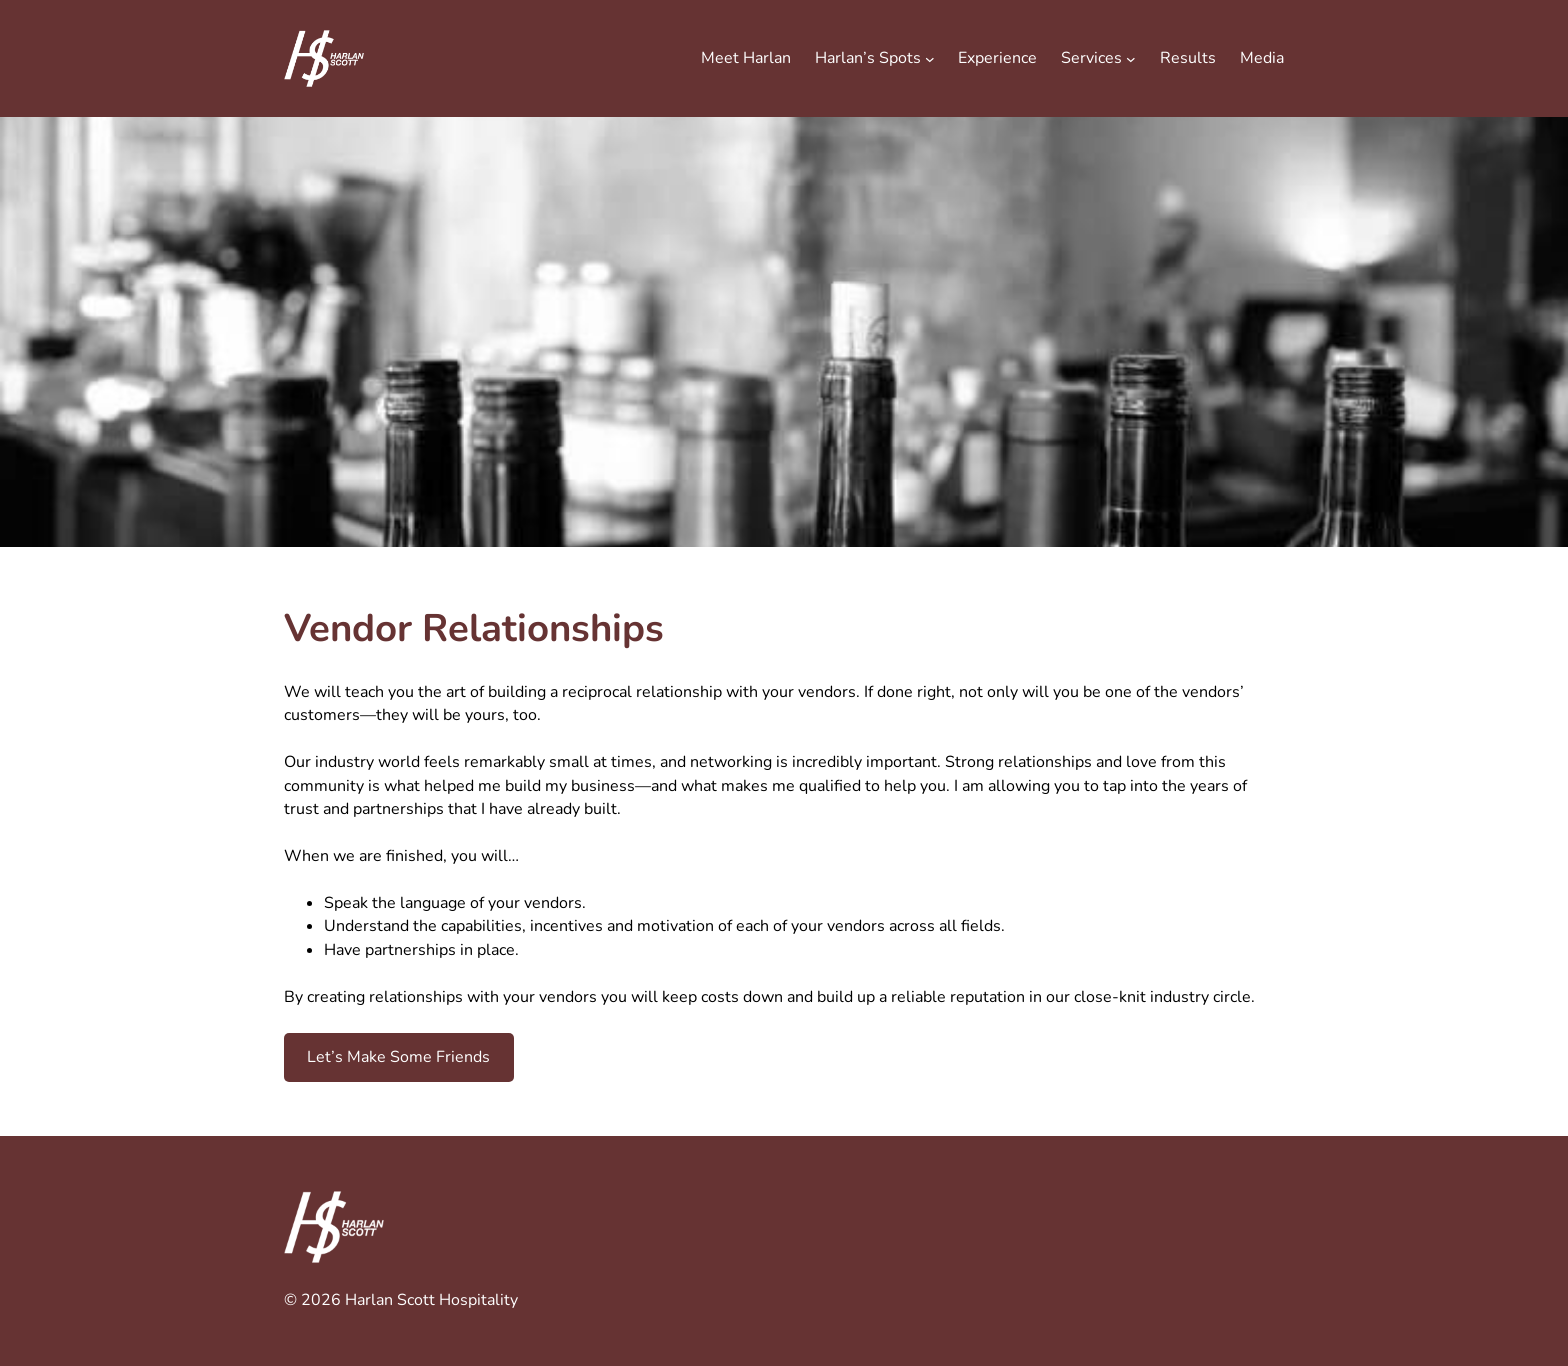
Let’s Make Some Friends (398, 1057)
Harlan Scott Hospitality (431, 1300)
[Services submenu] (1131, 59)
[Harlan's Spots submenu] (930, 59)
